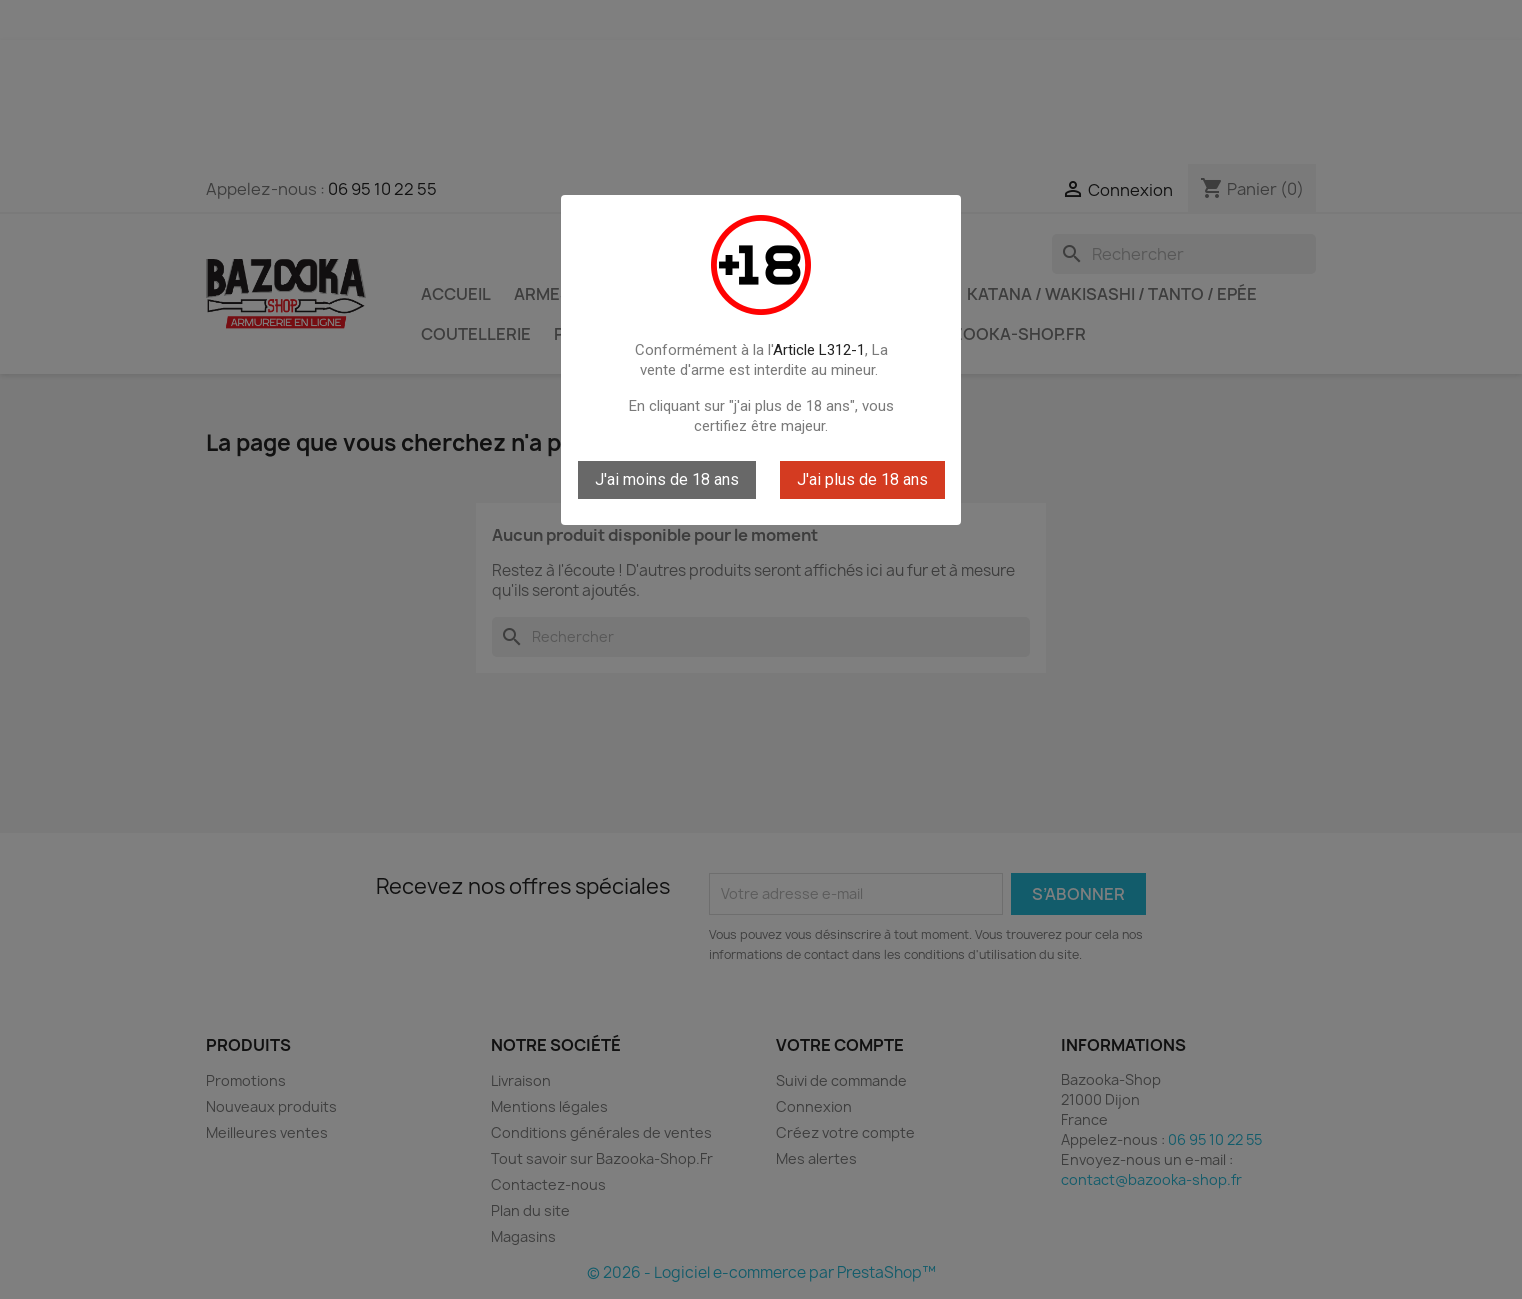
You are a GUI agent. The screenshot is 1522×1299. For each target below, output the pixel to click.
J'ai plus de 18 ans (862, 479)
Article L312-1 (819, 350)
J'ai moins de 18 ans (667, 479)
